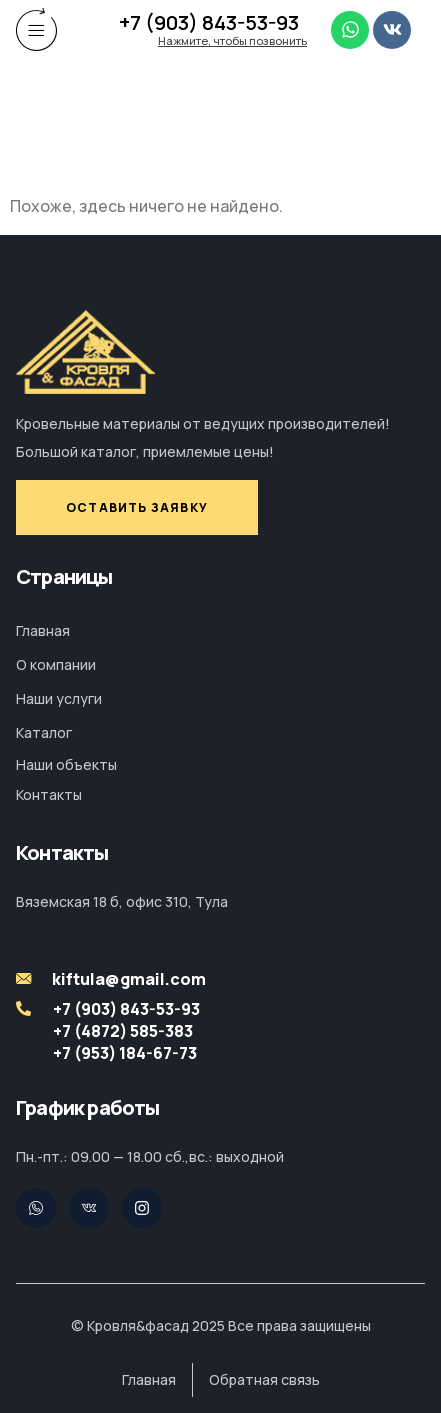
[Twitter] (36, 1208)
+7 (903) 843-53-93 (209, 22)
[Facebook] (142, 1208)
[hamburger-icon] (37, 29)
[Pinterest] (89, 1208)
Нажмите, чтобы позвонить (232, 40)
